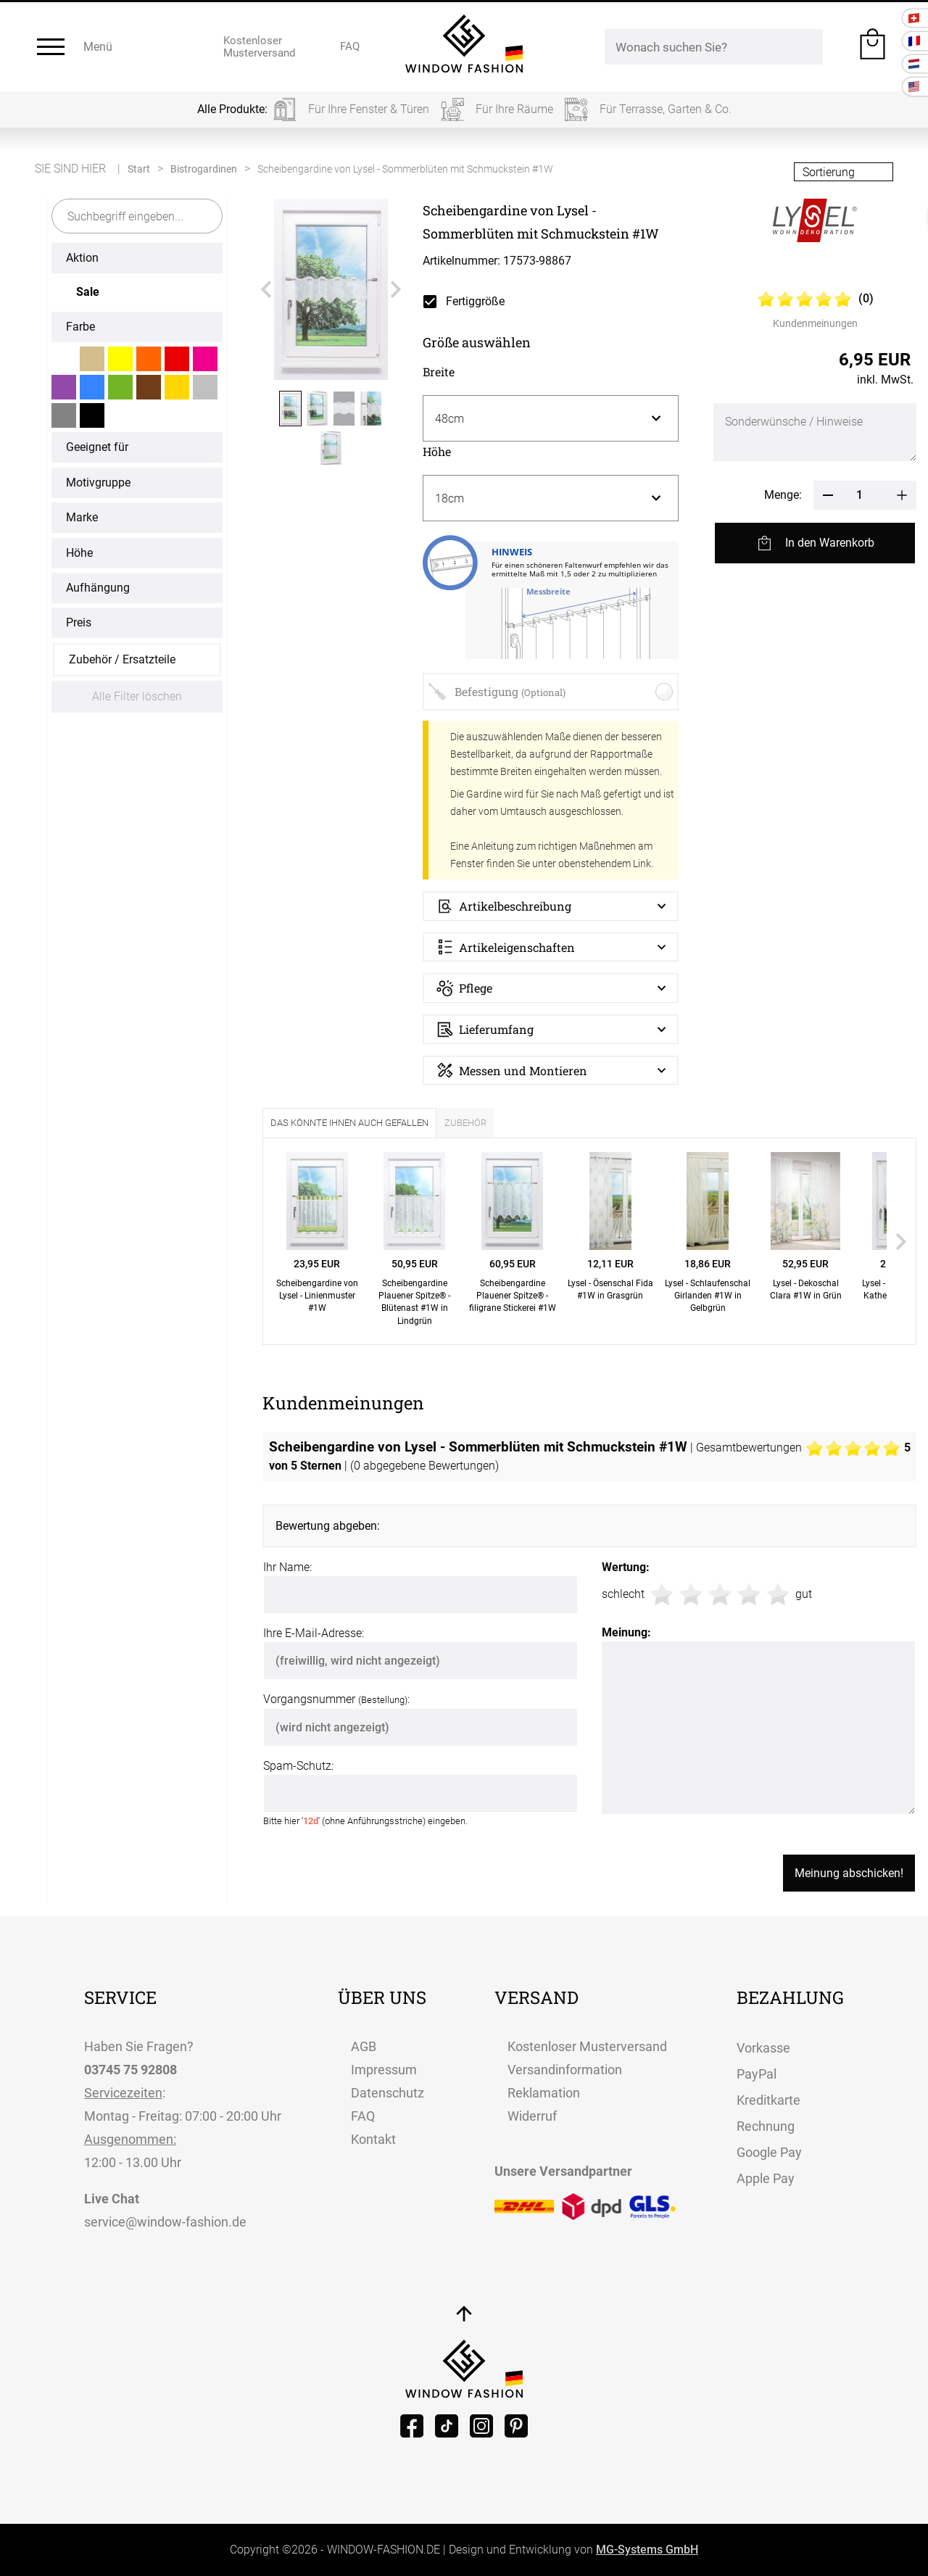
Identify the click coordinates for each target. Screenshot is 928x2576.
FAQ (363, 2116)
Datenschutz (387, 2092)
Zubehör (465, 1122)
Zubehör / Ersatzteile (122, 659)
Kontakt (373, 2139)
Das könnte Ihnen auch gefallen (349, 1122)
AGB (363, 2046)
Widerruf (532, 2116)
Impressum (384, 2069)
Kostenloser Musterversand (587, 2046)
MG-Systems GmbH (647, 2549)
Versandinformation (565, 2069)
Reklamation (544, 2092)
